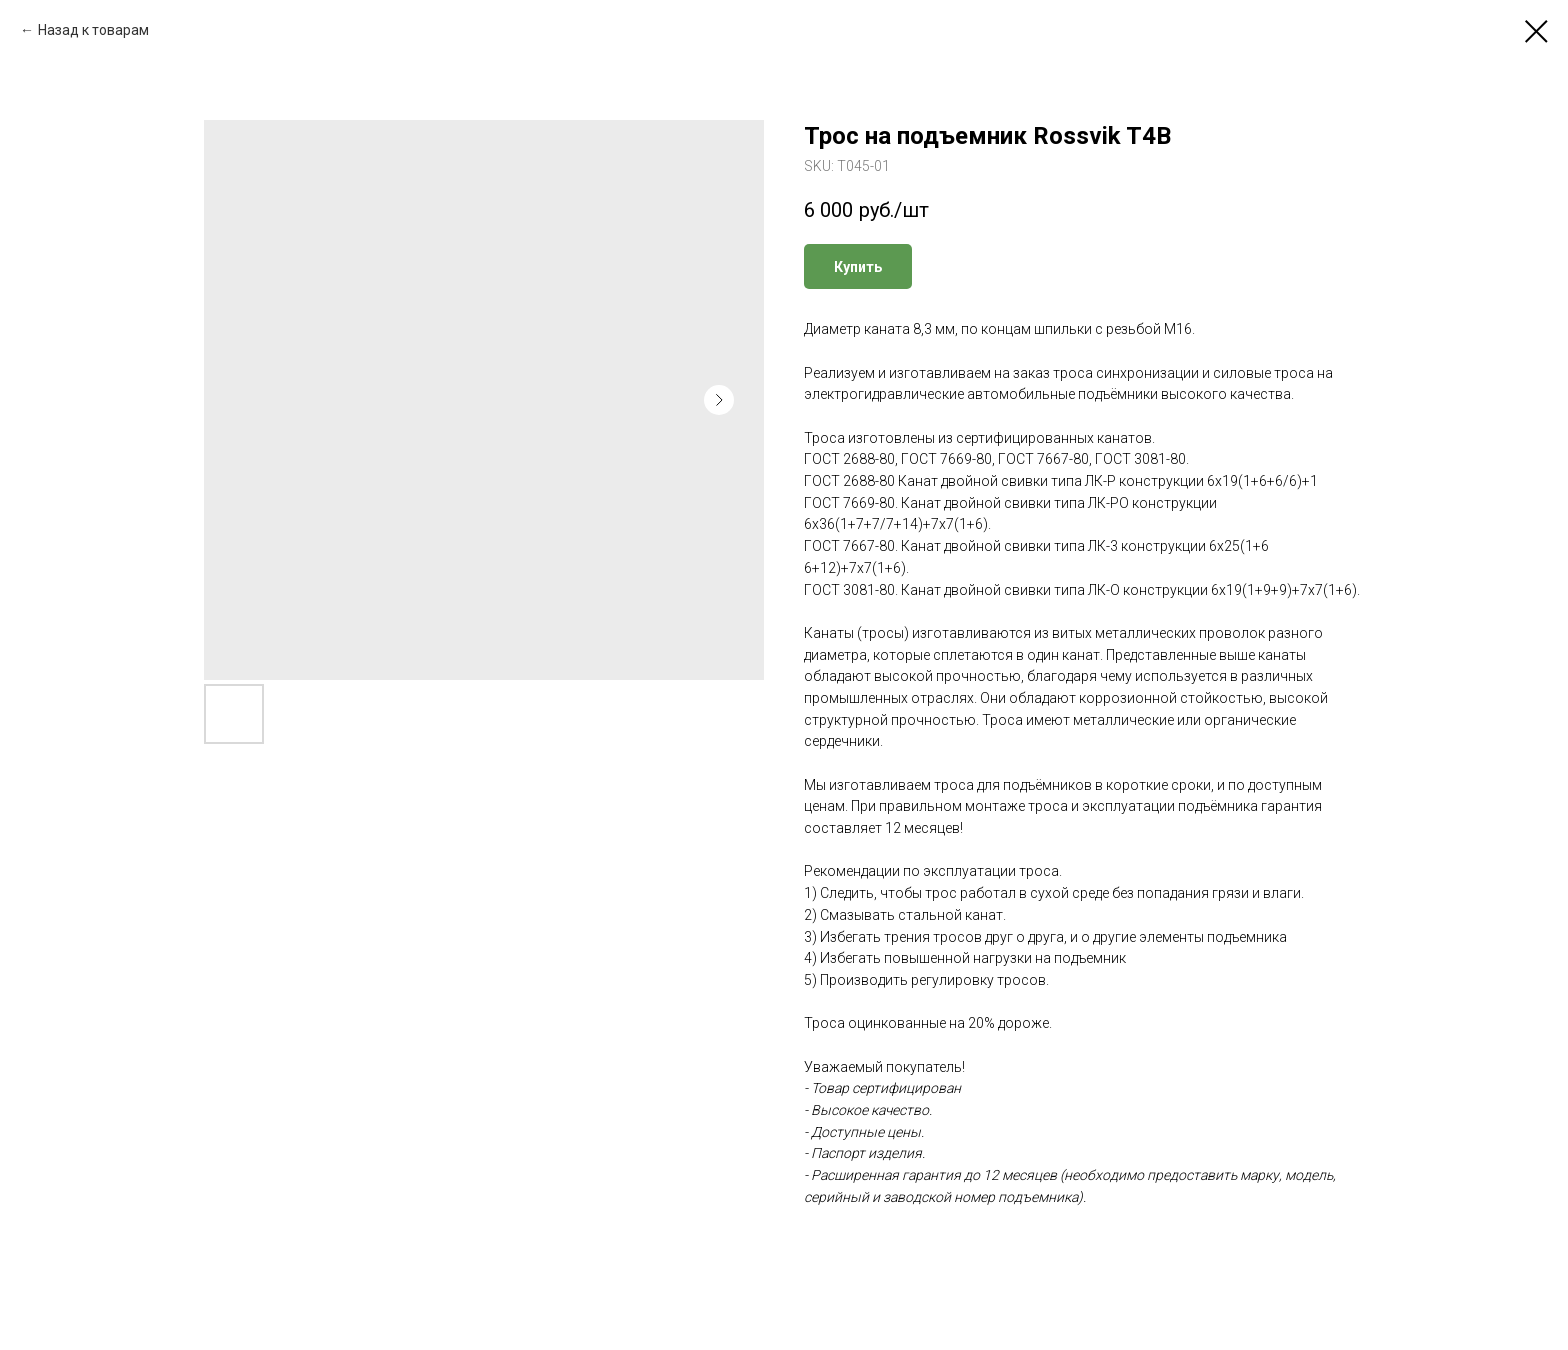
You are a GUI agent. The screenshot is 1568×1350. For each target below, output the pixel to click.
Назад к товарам (93, 30)
